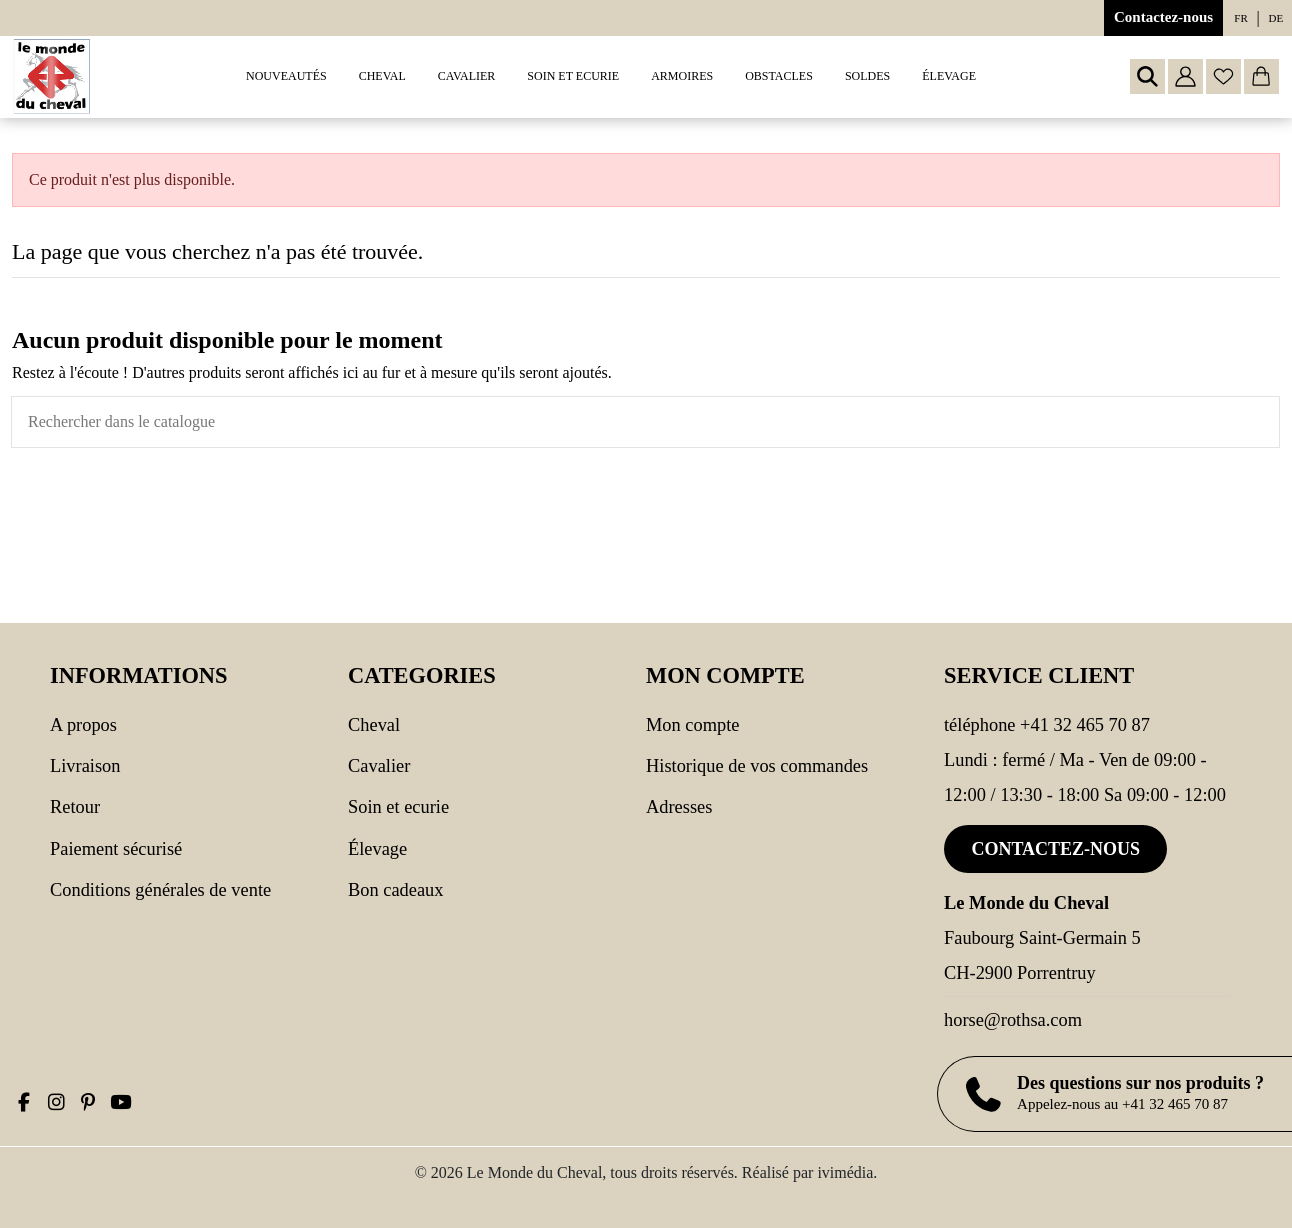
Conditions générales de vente (160, 890)
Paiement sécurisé (116, 849)
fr (1240, 18)
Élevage (377, 849)
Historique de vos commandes (757, 766)
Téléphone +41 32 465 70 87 (1047, 725)
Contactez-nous (1163, 17)
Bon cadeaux (396, 890)
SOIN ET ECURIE (398, 807)
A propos (83, 725)
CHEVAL (374, 725)
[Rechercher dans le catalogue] (1264, 422)
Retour (75, 807)
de (1276, 18)
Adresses (679, 807)
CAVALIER (379, 766)
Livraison (85, 766)
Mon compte (692, 725)
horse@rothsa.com (1013, 1020)
